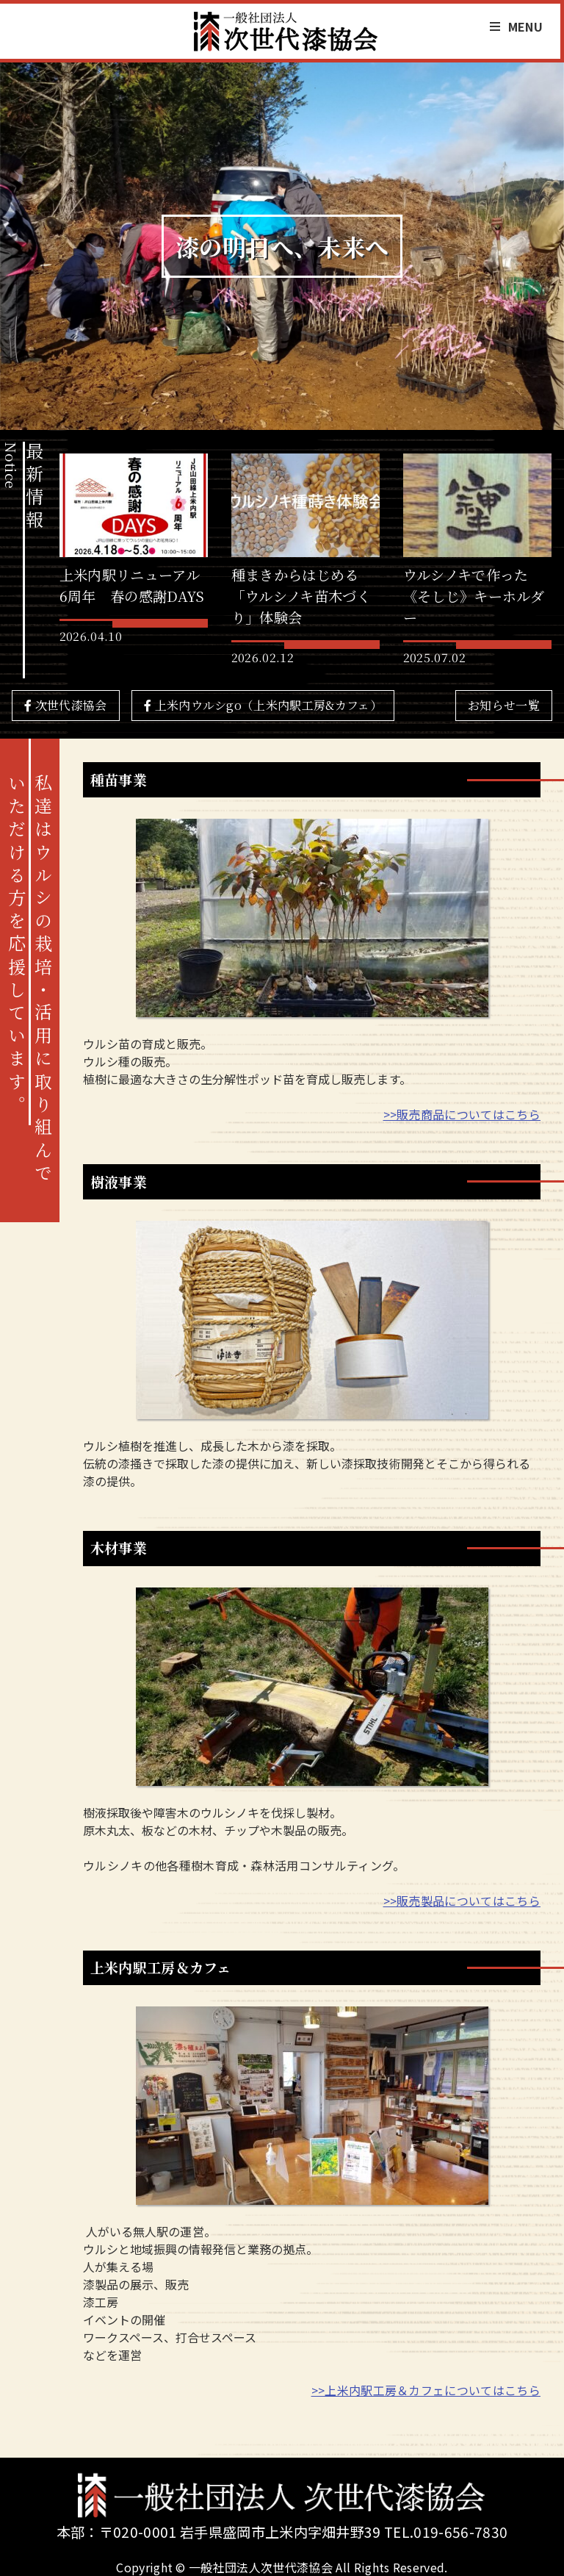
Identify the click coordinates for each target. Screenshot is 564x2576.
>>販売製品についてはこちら (461, 1900)
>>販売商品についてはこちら (461, 1114)
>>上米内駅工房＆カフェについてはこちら (425, 2390)
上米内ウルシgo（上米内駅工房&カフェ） (263, 705)
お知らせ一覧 (504, 705)
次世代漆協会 (65, 705)
